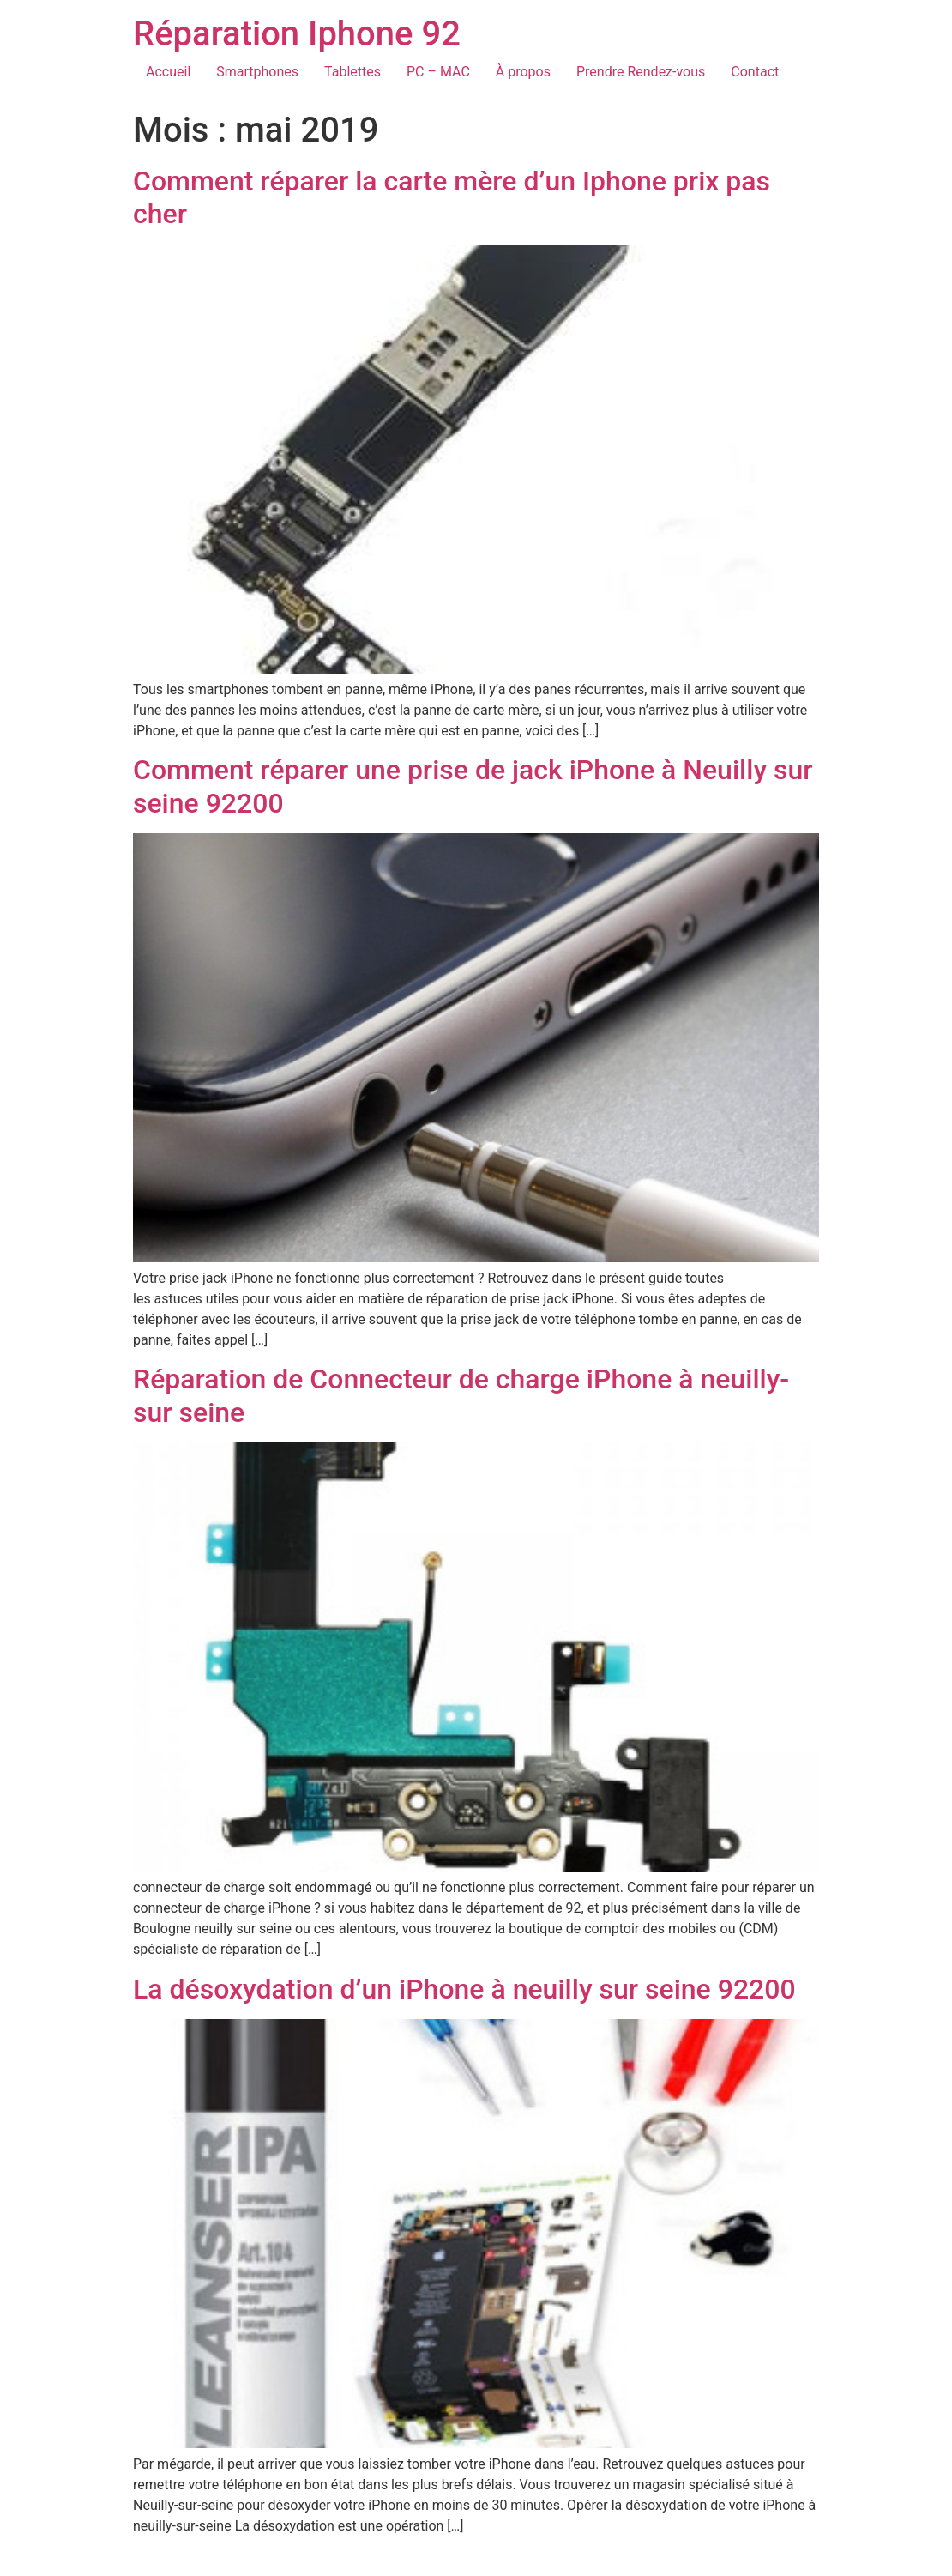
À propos (523, 71)
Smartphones (257, 71)
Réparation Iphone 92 (297, 34)
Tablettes (352, 71)
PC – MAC (438, 71)
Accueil (168, 71)
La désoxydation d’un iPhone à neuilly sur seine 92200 (464, 1989)
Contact (755, 71)
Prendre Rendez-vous (640, 71)
